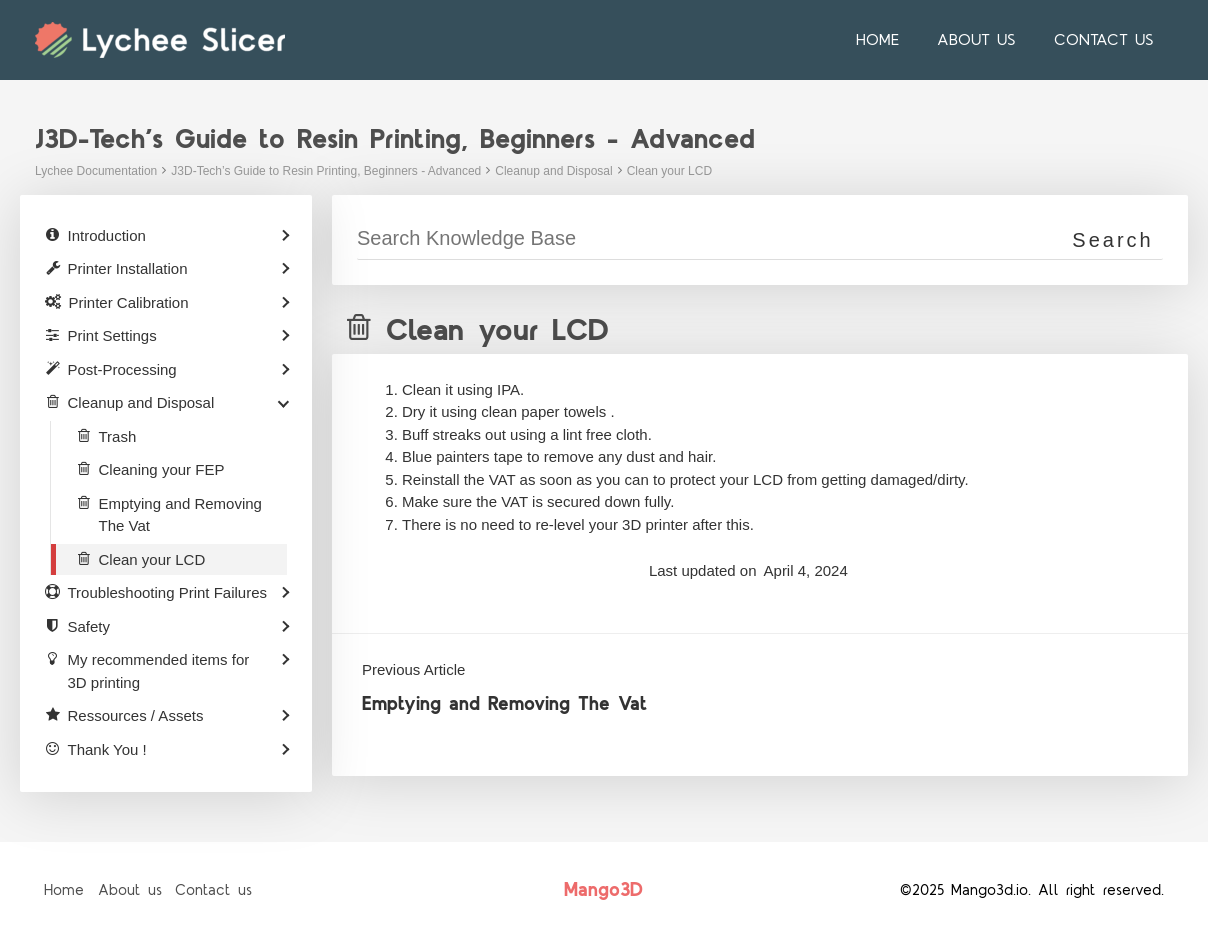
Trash (118, 436)
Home (892, 40)
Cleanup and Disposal (553, 171)
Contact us (1107, 40)
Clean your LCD (669, 171)
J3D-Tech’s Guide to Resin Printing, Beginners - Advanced (326, 171)
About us (985, 40)
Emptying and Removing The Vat (504, 704)
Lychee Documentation (96, 171)
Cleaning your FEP (162, 469)
